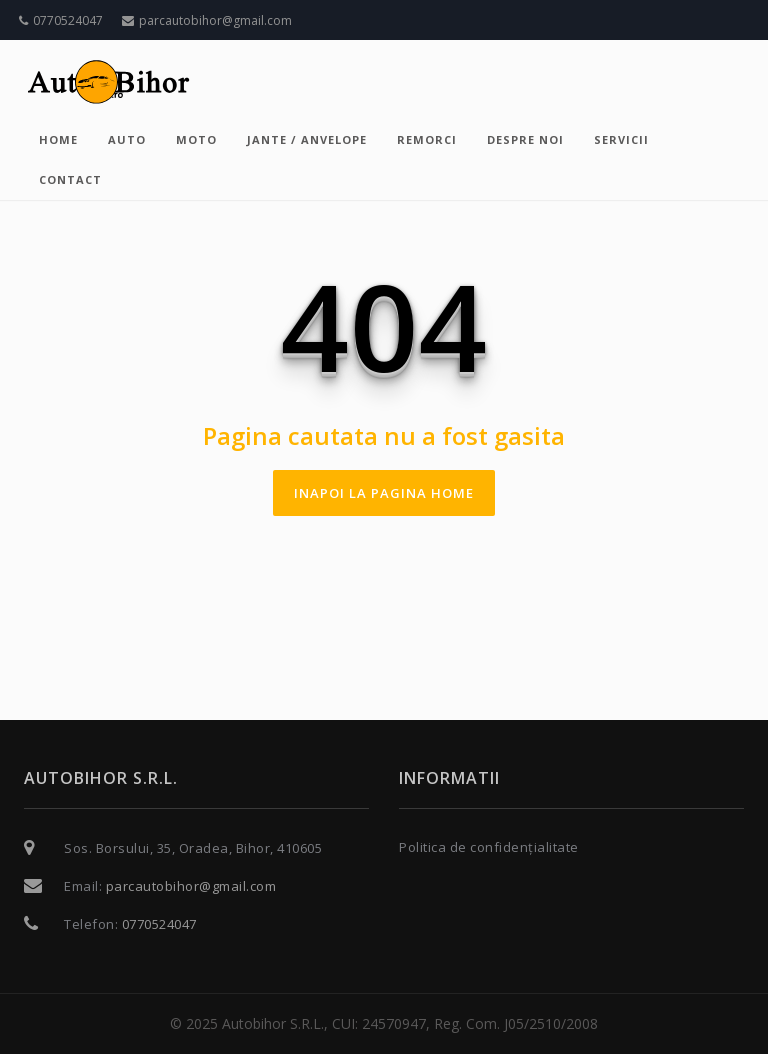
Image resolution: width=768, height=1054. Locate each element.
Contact (70, 179)
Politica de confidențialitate (489, 847)
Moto (196, 139)
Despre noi (525, 139)
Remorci (427, 139)
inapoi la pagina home (384, 493)
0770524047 (61, 20)
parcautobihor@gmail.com (207, 20)
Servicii (621, 139)
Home (58, 139)
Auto (127, 139)
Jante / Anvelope (307, 139)
